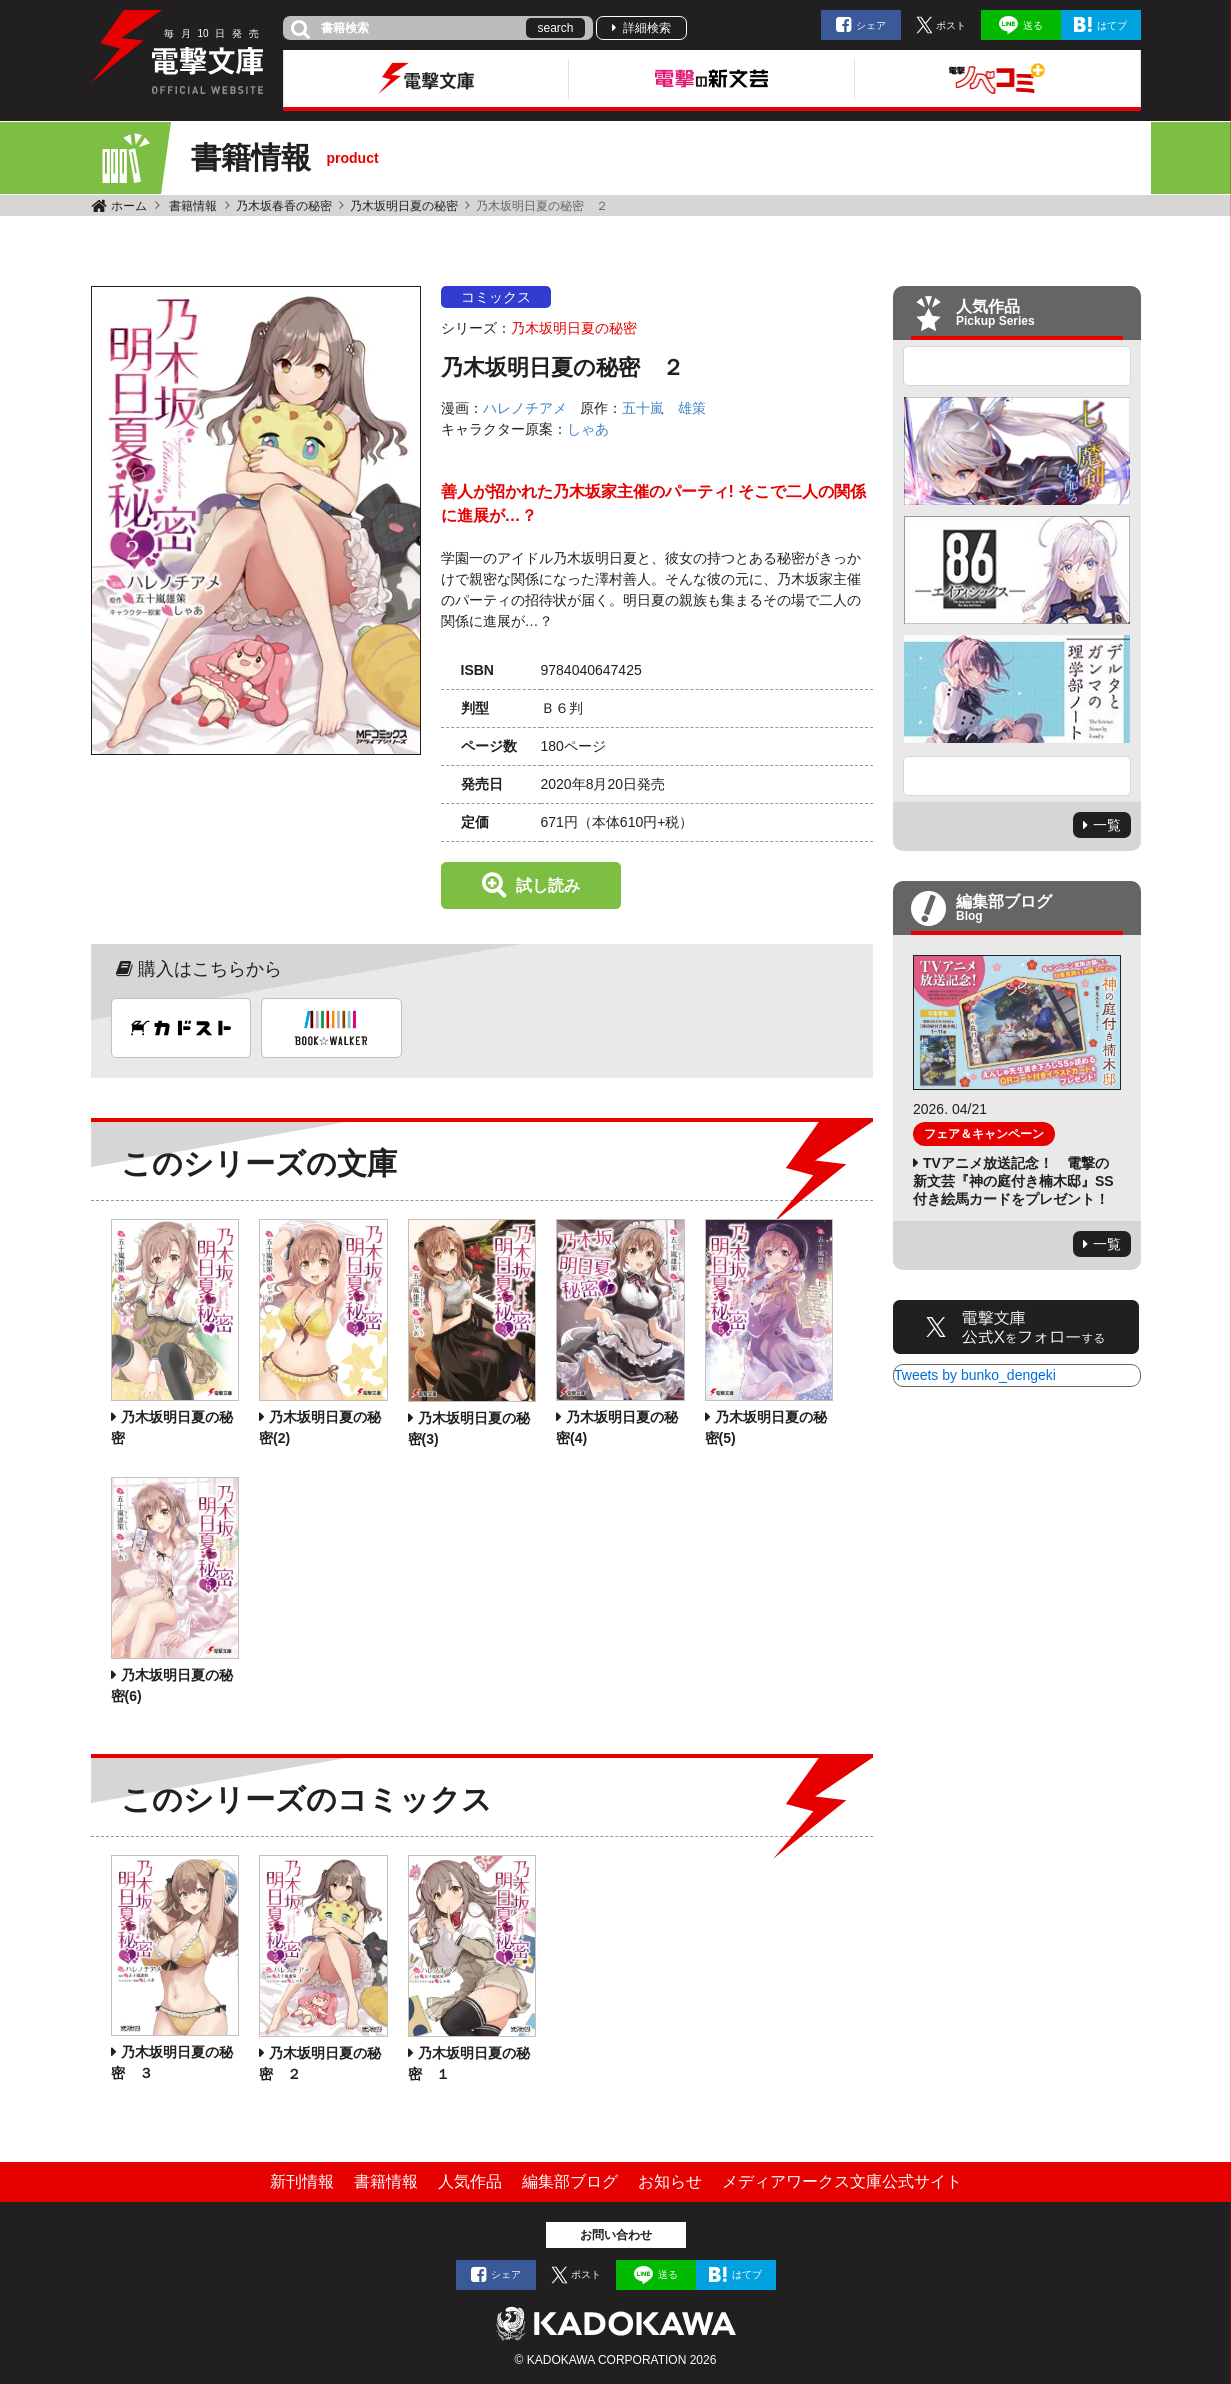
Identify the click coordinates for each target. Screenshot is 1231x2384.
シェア (871, 25)
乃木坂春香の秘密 (284, 206)
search (555, 28)
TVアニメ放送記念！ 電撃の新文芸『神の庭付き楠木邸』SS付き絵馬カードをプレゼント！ (1013, 1181)
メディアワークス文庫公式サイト (842, 2181)
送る (1033, 25)
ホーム (129, 206)
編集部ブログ (570, 2181)
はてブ (1112, 25)
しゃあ (588, 429)
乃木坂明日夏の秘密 (404, 206)
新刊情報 (302, 2181)
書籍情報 (193, 206)
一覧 (1107, 825)
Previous (1017, 366)
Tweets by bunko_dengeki (975, 1375)
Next (1017, 776)
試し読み (548, 885)
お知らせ (670, 2181)
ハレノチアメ (525, 408)
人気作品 (470, 2181)
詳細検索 (647, 28)
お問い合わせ (616, 2235)
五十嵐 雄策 (664, 408)
